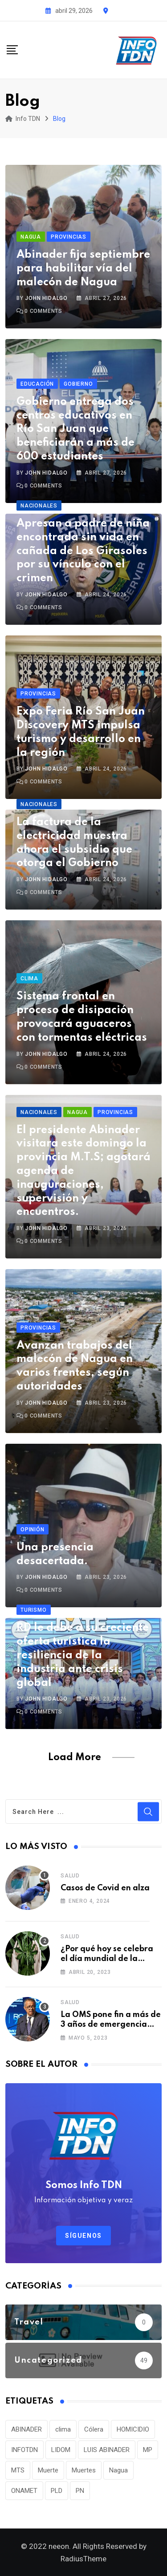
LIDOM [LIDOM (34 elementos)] (60, 2450)
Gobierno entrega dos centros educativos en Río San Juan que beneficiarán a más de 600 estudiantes (75, 429)
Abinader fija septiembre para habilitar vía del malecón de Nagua (83, 268)
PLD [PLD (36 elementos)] (56, 2491)
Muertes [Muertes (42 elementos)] (84, 2470)
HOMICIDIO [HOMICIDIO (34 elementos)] (133, 2429)
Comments (43, 311)
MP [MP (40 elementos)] (147, 2450)
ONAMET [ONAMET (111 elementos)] (24, 2491)
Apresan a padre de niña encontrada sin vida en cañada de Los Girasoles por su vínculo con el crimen (83, 551)
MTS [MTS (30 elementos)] (17, 2470)
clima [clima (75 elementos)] (63, 2429)
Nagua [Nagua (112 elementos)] (118, 2470)
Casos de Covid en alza (105, 1888)
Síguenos (83, 2235)
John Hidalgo (46, 298)
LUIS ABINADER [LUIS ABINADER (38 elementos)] (107, 2450)
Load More (74, 1757)
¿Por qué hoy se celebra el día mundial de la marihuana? (107, 1959)
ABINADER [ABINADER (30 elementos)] (26, 2429)
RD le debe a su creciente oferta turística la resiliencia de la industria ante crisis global (82, 1655)
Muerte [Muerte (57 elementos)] (48, 2470)
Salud (70, 1876)
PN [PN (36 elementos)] (80, 2491)
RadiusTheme (83, 2558)
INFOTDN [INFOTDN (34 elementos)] (24, 2450)
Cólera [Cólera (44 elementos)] (93, 2429)
